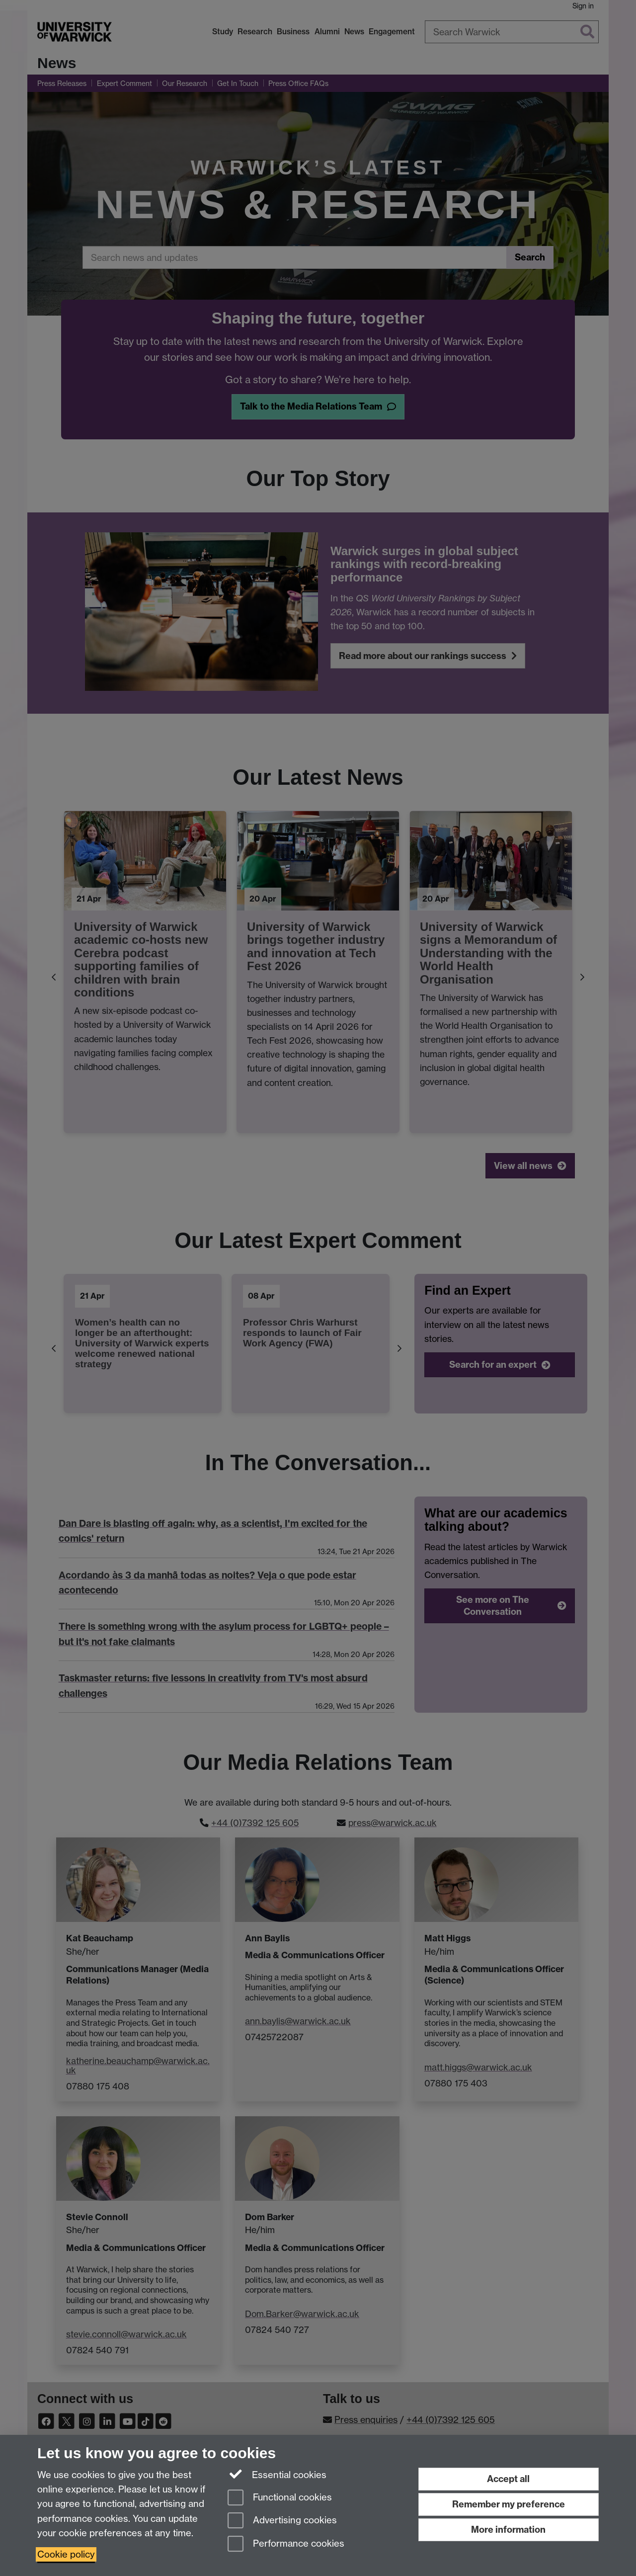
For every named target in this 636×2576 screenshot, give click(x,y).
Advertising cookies (282, 2521)
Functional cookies (280, 2498)
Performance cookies (286, 2544)
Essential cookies (277, 2474)
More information (508, 2529)
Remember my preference (508, 2504)
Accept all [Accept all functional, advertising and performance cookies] (508, 2479)
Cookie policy (66, 2554)
